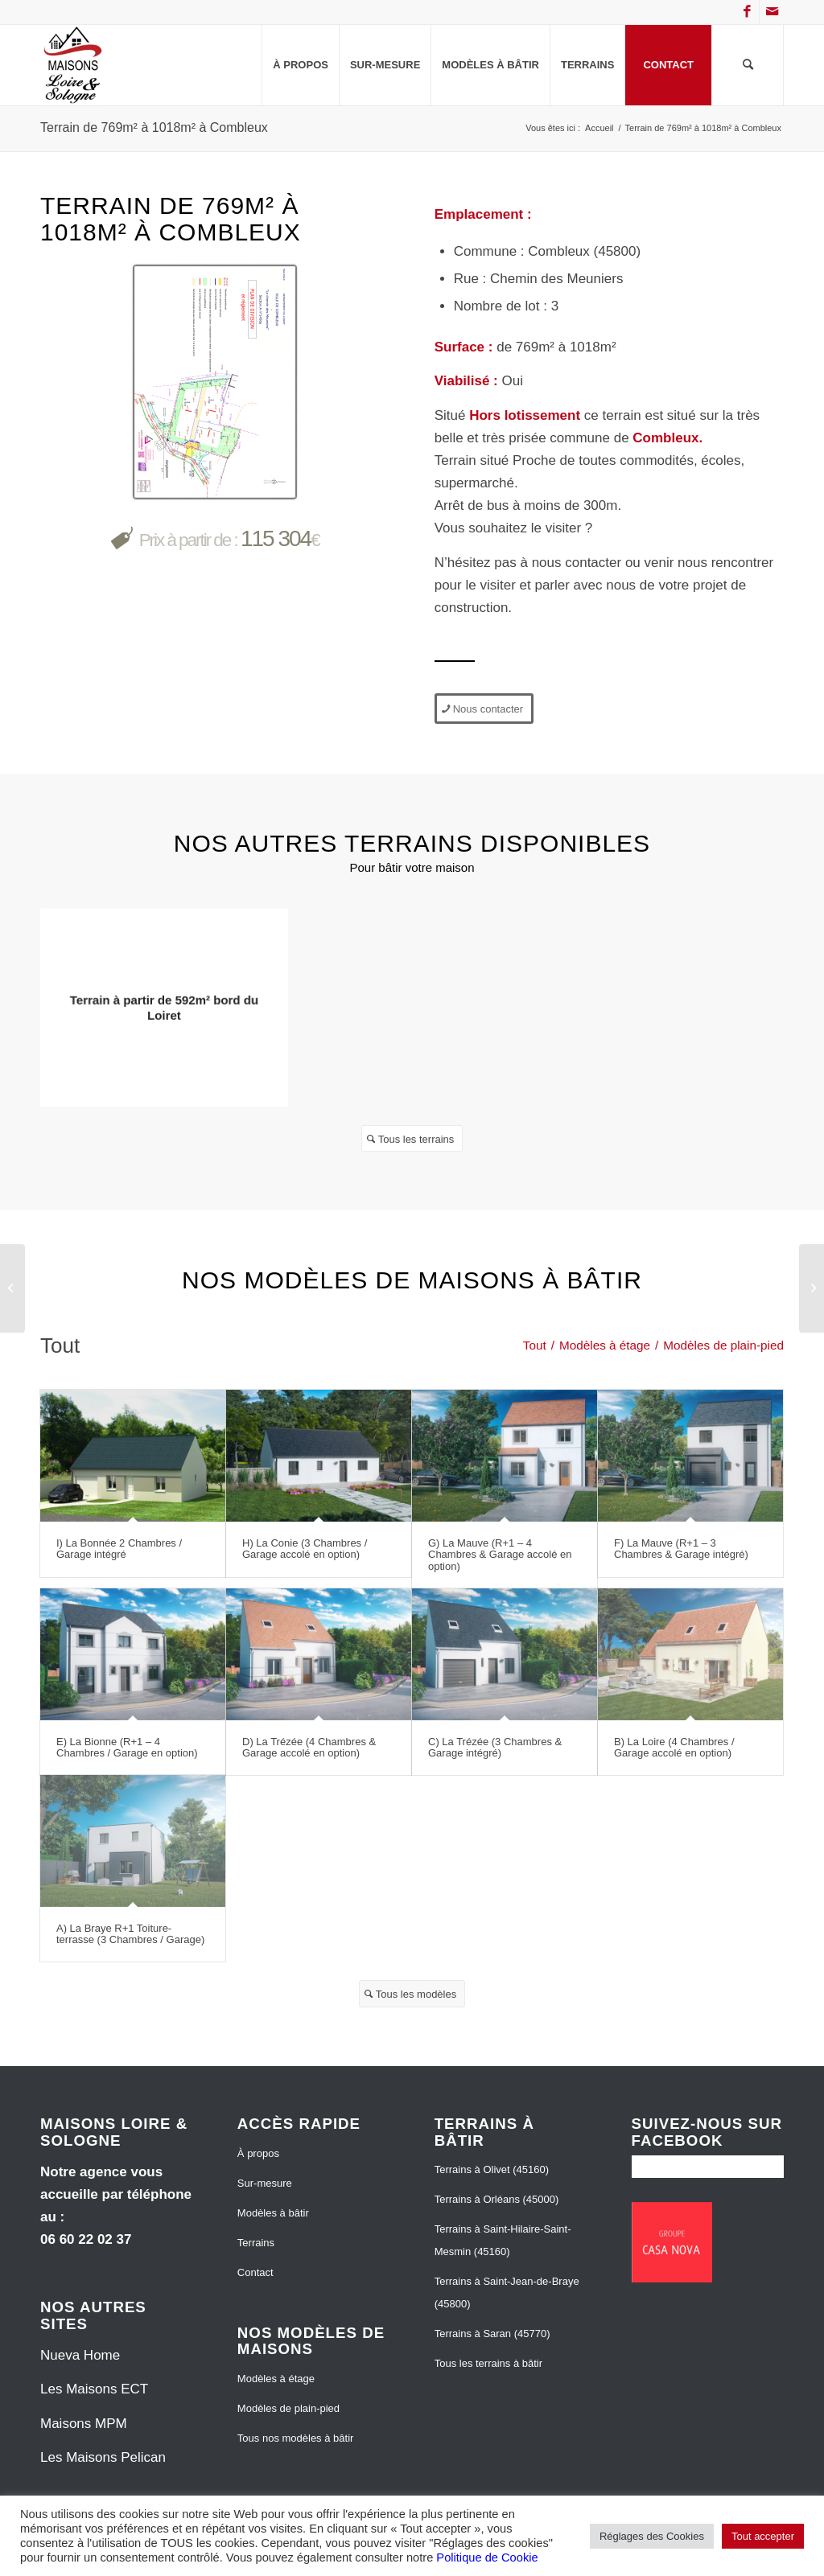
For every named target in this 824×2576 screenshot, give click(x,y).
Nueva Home (80, 2355)
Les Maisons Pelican (103, 2457)
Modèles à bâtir (273, 2213)
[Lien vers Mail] (772, 12)
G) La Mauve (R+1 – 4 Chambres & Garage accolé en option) (499, 1554)
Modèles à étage (276, 2379)
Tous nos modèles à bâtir (295, 2438)
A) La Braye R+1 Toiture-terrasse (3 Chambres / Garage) (130, 1933)
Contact (255, 2272)
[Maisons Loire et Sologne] (73, 65)
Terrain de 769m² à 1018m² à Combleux (154, 127)
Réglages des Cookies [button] (651, 2536)
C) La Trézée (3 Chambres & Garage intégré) (495, 1747)
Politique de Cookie (487, 2557)
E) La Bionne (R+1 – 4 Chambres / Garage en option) (127, 1747)
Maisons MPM (83, 2423)
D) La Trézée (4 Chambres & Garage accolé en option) (309, 1747)
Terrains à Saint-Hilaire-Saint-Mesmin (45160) (503, 2240)
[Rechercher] (747, 65)
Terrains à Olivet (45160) (492, 2169)
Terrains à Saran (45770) (492, 2333)
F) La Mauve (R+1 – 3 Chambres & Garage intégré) (681, 1548)
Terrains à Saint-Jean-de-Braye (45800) (507, 2292)
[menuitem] (300, 65)
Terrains (255, 2243)
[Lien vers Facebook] (747, 12)
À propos (258, 2153)
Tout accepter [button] (762, 2536)
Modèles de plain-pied (288, 2408)
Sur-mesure (264, 2183)
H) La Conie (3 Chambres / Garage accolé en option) (304, 1548)
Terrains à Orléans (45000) (497, 2199)
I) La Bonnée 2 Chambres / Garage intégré (119, 1548)
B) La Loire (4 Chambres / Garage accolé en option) (674, 1747)
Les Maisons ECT (94, 2389)
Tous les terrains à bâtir (488, 2363)
